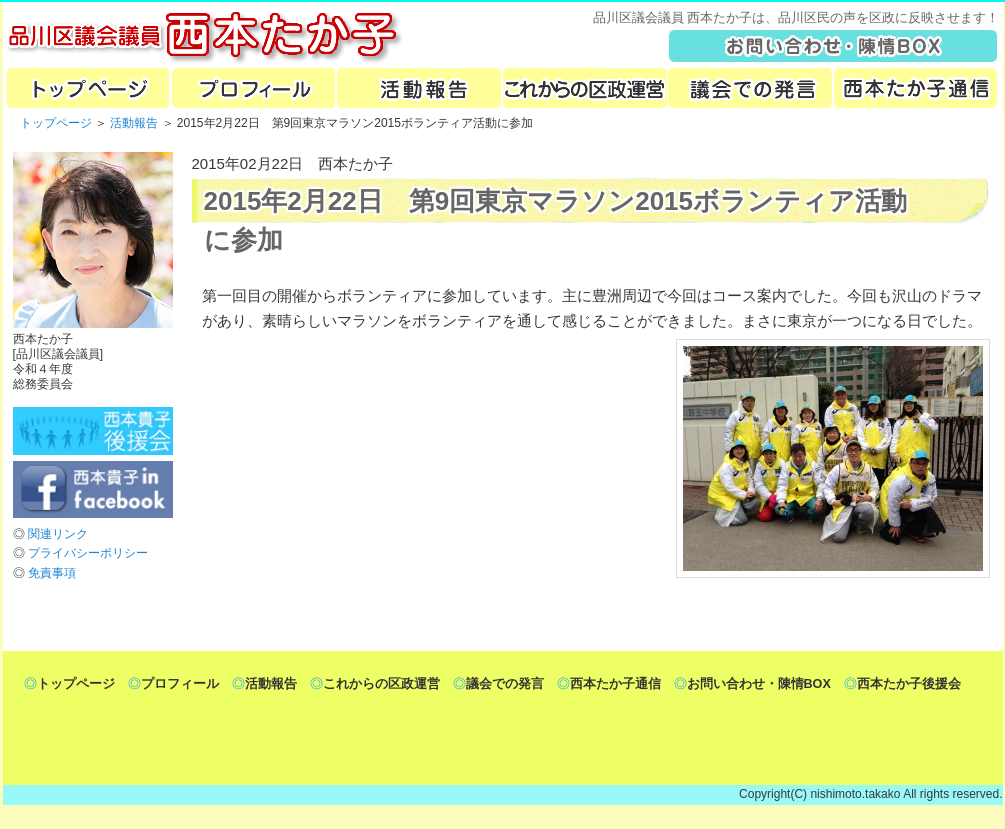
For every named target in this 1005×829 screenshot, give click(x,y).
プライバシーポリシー (88, 553)
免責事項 (52, 573)
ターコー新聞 (916, 88)
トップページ (86, 88)
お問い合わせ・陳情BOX (759, 684)
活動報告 (418, 88)
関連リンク (58, 534)
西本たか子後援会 (909, 684)
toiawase (834, 45)
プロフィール (252, 88)
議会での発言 (750, 88)
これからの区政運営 (584, 88)
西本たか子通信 (615, 684)
